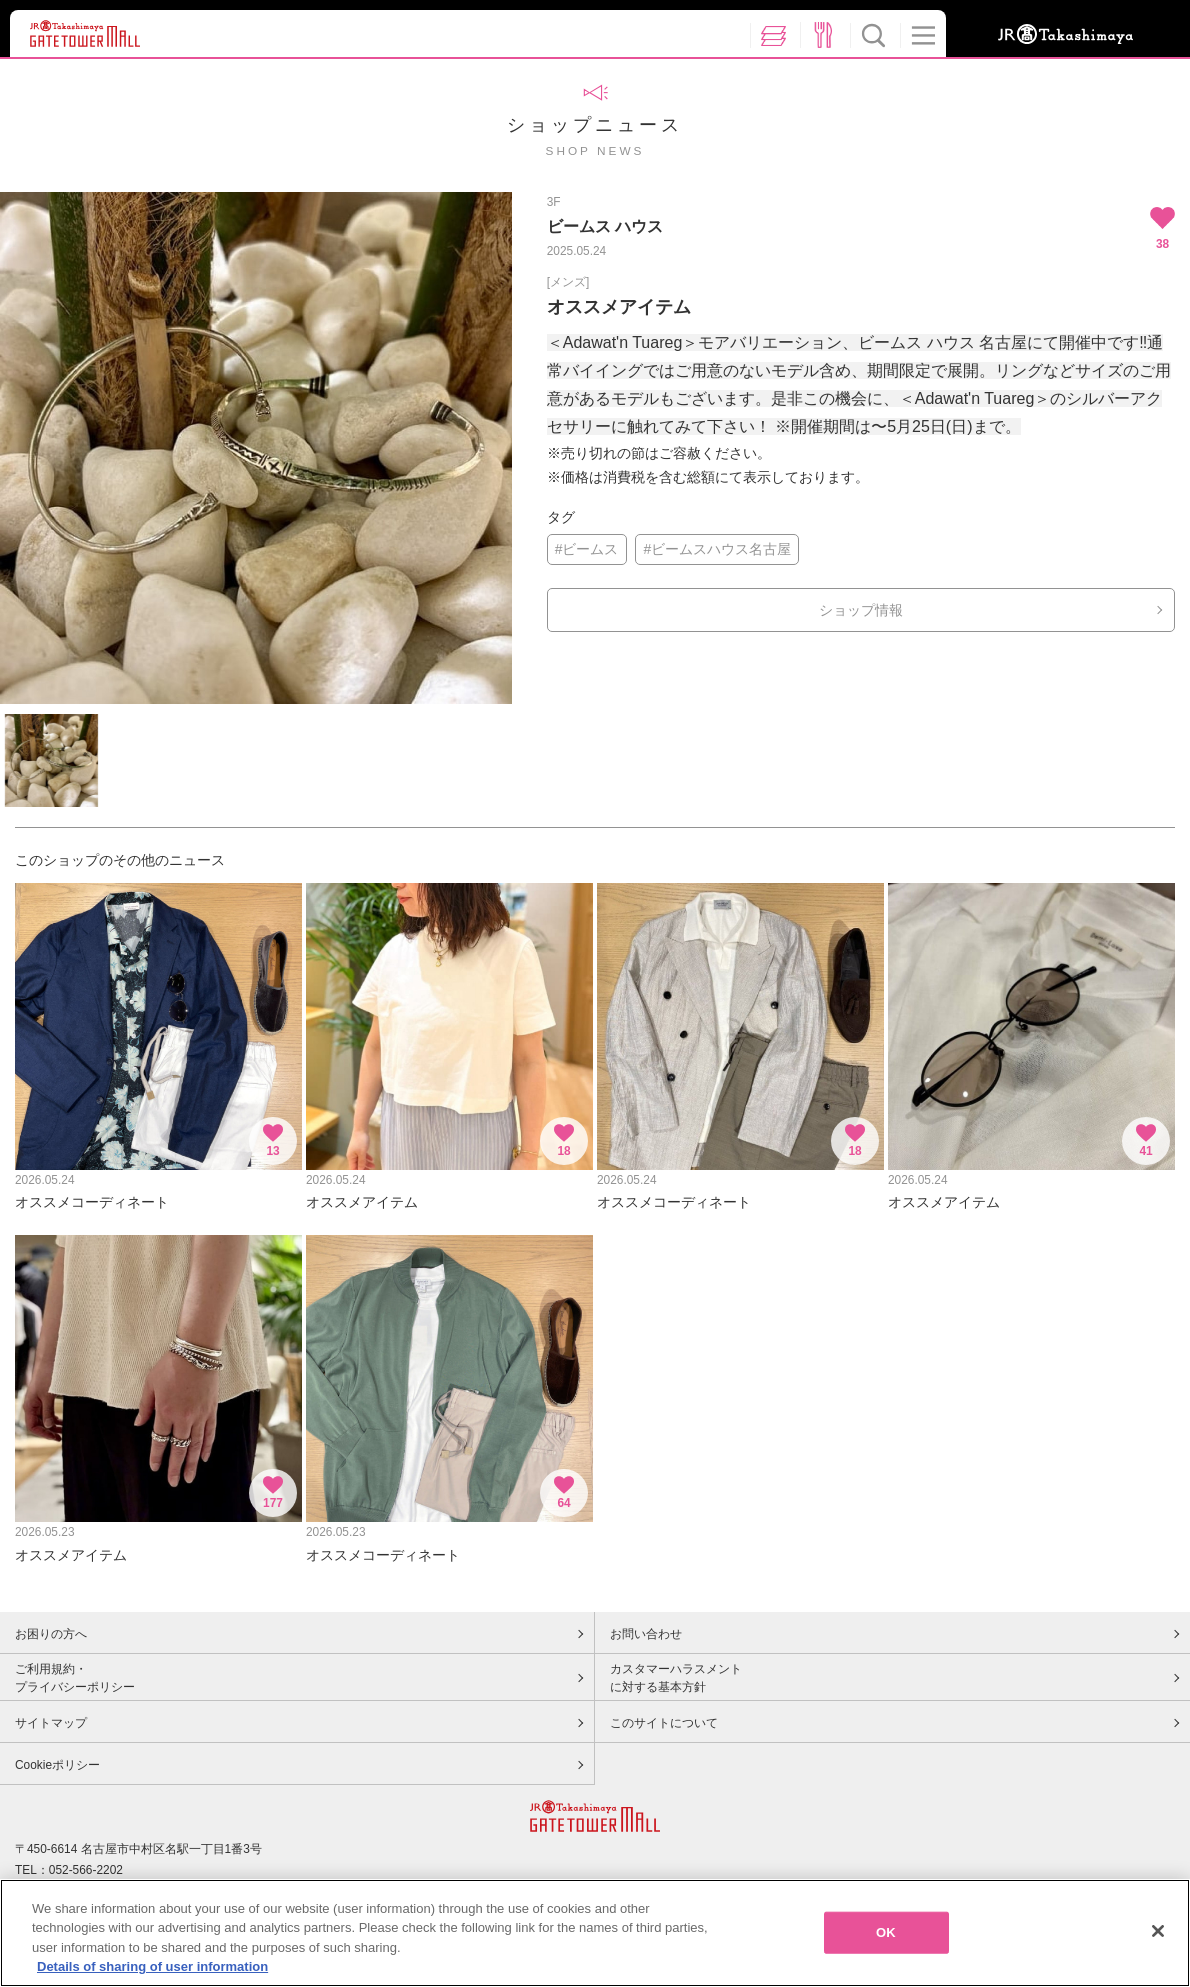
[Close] (1158, 1931)
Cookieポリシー (57, 1765)
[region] (595, 1933)
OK (886, 1932)
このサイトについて (664, 1723)
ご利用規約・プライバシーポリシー (75, 1678)
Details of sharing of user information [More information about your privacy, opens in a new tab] (152, 1966)
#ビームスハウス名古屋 (717, 549)
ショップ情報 (861, 610)
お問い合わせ (646, 1634)
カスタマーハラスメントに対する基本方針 (676, 1678)
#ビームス (587, 549)
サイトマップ (51, 1723)
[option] (256, 448)
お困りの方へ (51, 1634)
